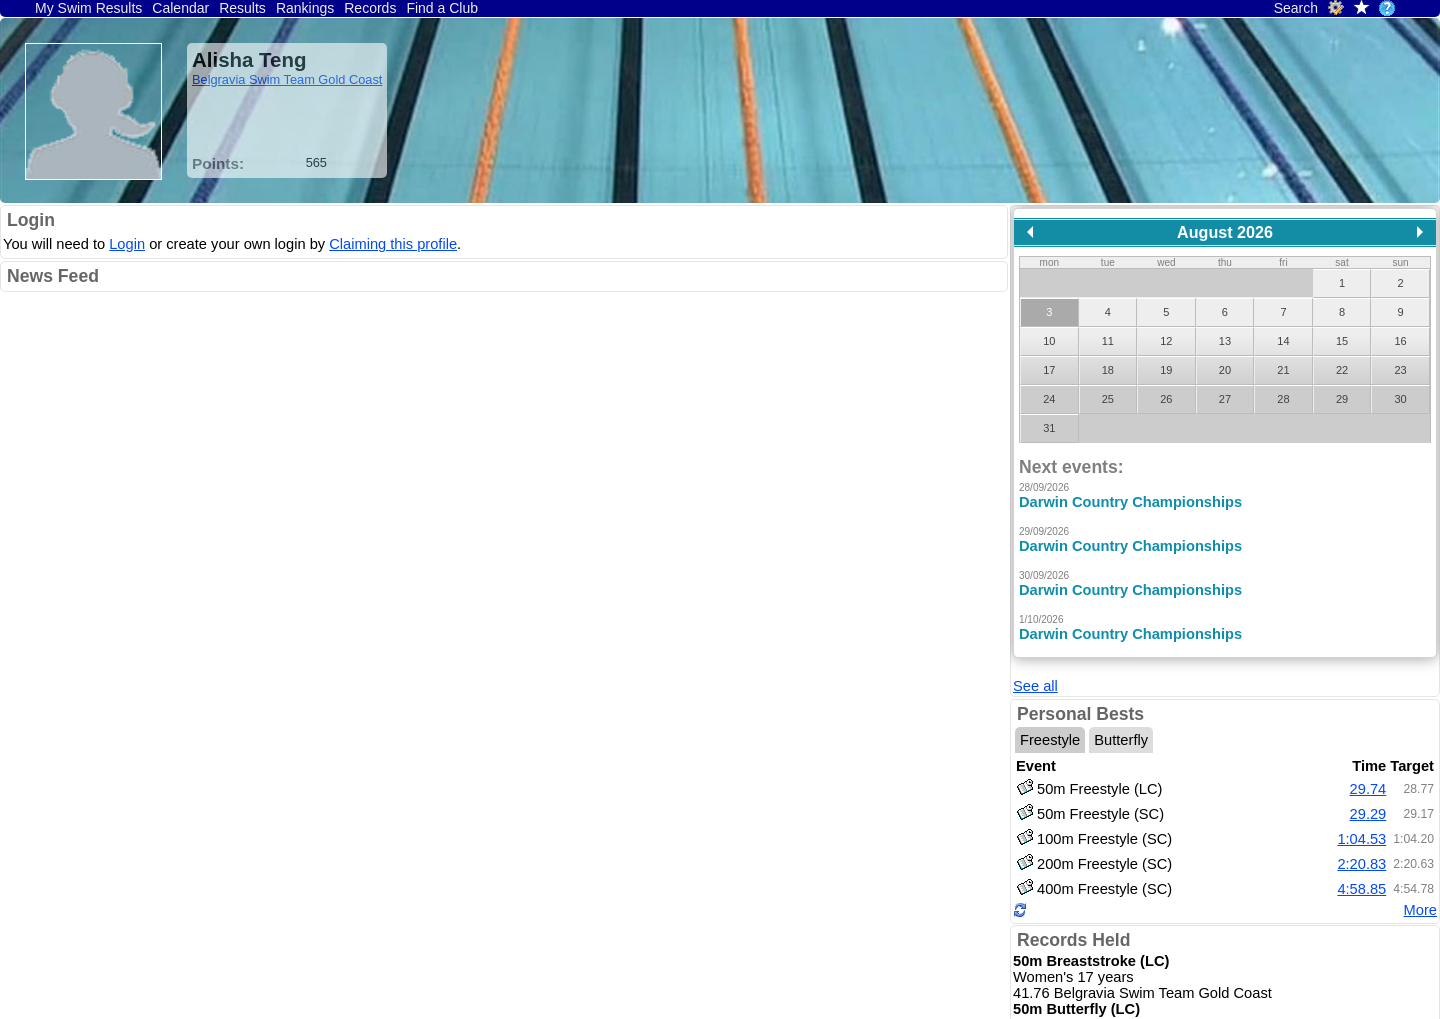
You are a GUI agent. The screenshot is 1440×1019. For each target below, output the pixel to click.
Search (1296, 8)
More (1420, 877)
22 (1342, 370)
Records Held (1073, 907)
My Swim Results (88, 8)
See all (1035, 653)
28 (1283, 399)
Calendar (180, 8)
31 (1049, 428)
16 (1400, 341)
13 (1225, 341)
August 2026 (1225, 232)
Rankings (305, 8)
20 (1225, 370)
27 (1225, 399)
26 (1166, 399)
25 (1108, 399)
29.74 (1368, 755)
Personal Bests (1080, 681)
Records (370, 8)
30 (1400, 399)
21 (1283, 370)
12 (1166, 341)
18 (1108, 370)
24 (1049, 399)
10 (1049, 341)
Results (242, 8)
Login (31, 220)
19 (1166, 370)
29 (1342, 399)
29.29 (1368, 780)
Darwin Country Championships (1130, 502)
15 (1342, 341)
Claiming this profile (393, 244)
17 (1049, 370)
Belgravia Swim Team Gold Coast (287, 79)
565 (316, 162)
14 (1283, 341)
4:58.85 (1361, 855)
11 (1108, 341)
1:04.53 (1361, 805)
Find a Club (442, 8)
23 (1400, 370)
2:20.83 (1361, 830)
